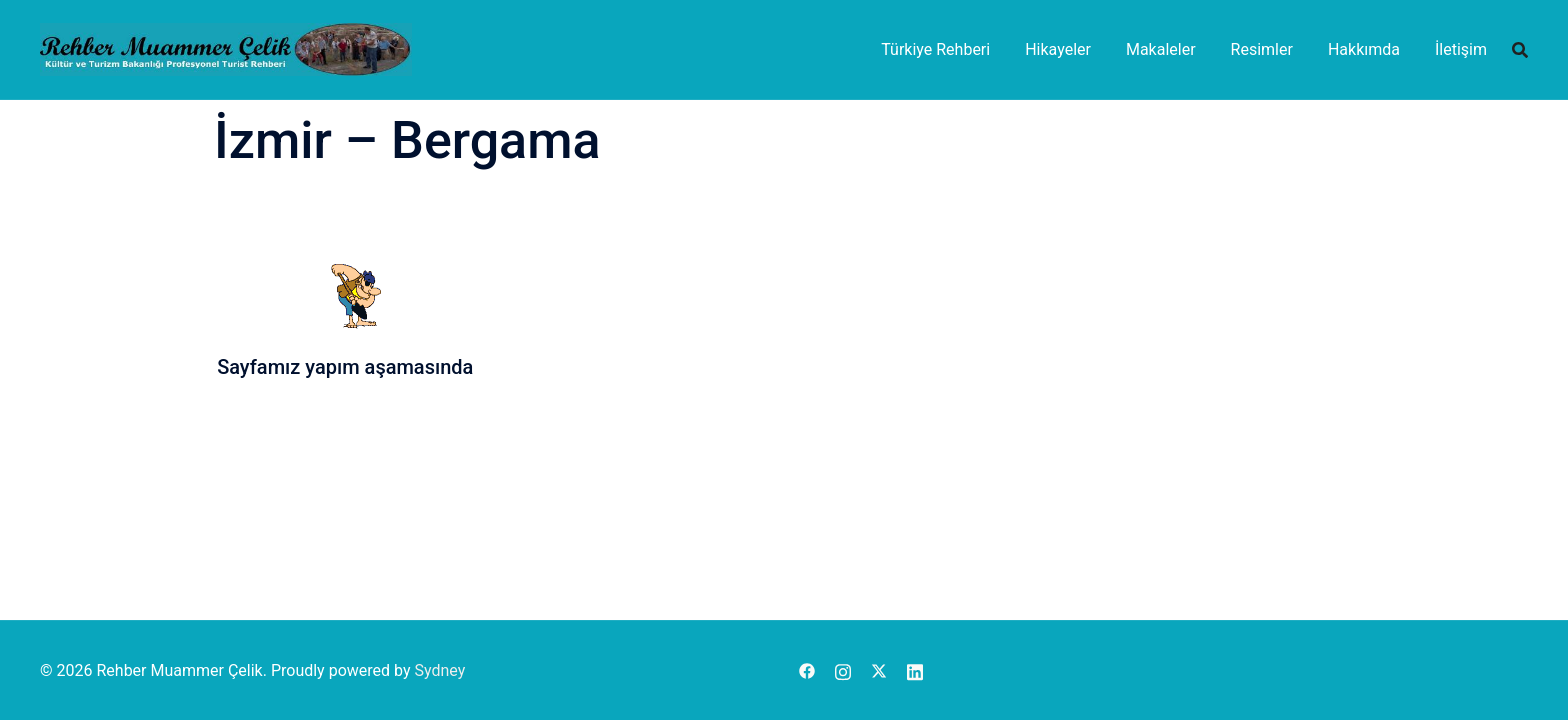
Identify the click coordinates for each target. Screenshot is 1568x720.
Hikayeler (1058, 49)
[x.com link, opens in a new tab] (879, 670)
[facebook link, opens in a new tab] (807, 670)
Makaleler (1161, 49)
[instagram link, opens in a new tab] (843, 670)
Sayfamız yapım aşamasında (345, 367)
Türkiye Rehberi (935, 49)
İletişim (1461, 49)
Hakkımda (1364, 49)
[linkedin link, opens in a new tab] (915, 670)
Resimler (1262, 49)
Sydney (439, 670)
